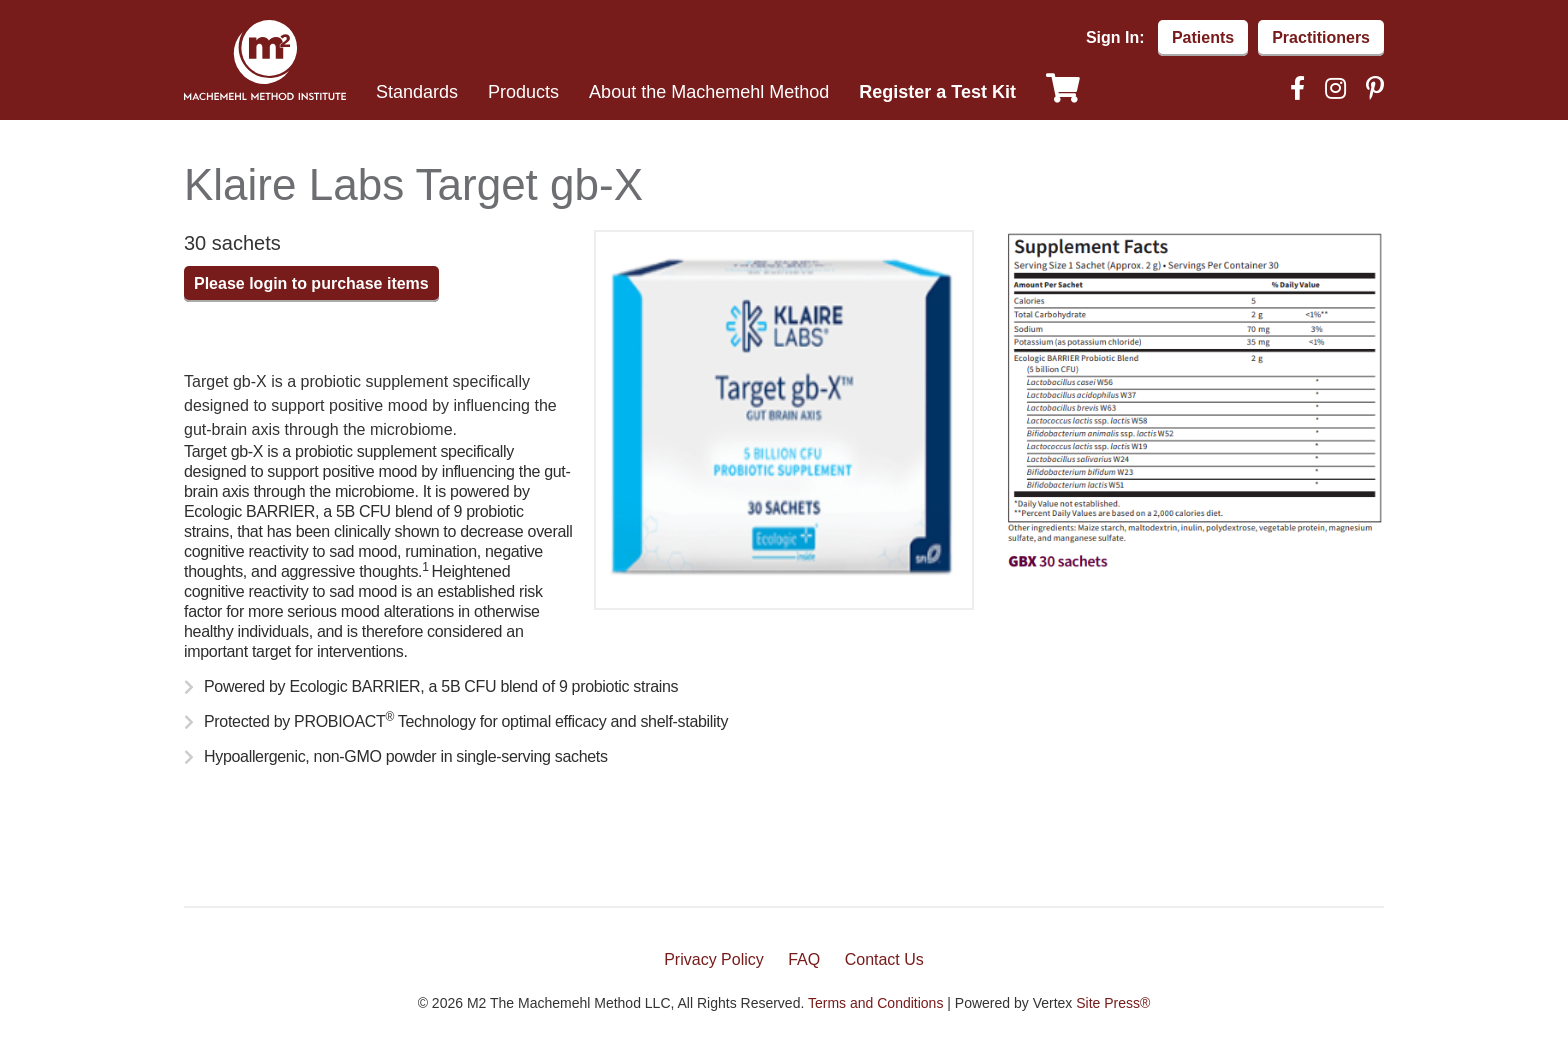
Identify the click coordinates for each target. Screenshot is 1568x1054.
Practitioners (1321, 37)
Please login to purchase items (311, 283)
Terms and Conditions (875, 1003)
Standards (417, 92)
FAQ (804, 959)
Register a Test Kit (937, 92)
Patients (1203, 37)
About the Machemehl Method (709, 92)
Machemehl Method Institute (265, 60)
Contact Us (884, 959)
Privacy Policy (714, 959)
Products (523, 92)
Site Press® (1113, 1003)
